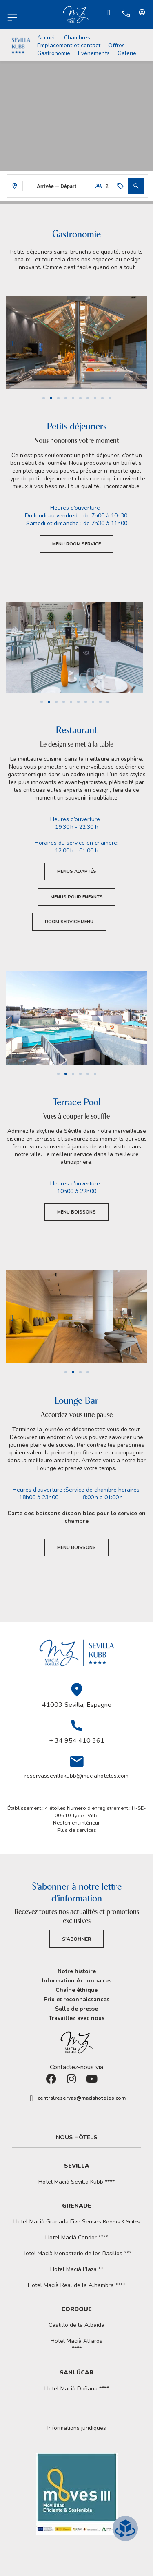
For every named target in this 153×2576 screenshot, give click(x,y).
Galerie (127, 53)
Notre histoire (77, 1971)
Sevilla (76, 2166)
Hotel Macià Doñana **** (76, 2388)
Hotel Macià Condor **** (76, 2237)
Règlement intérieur (76, 1823)
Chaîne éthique (76, 1990)
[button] (136, 186)
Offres (116, 45)
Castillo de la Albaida (76, 2325)
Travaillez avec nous (76, 2018)
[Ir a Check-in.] (109, 13)
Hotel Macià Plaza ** (76, 2269)
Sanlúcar (76, 2373)
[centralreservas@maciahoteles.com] (31, 2098)
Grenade (76, 2206)
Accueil (46, 38)
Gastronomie (53, 53)
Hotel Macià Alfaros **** (76, 2345)
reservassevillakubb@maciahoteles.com (76, 1776)
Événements (94, 53)
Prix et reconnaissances (76, 1999)
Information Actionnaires (76, 1981)
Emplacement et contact (68, 45)
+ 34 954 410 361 (76, 1740)
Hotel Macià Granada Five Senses (76, 2222)
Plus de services (76, 1830)
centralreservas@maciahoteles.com (82, 2098)
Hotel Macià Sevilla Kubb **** (76, 2182)
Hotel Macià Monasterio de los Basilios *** (76, 2253)
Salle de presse (76, 2009)
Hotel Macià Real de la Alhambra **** (76, 2285)
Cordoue (76, 2309)
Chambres (77, 38)
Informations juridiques (76, 2428)
